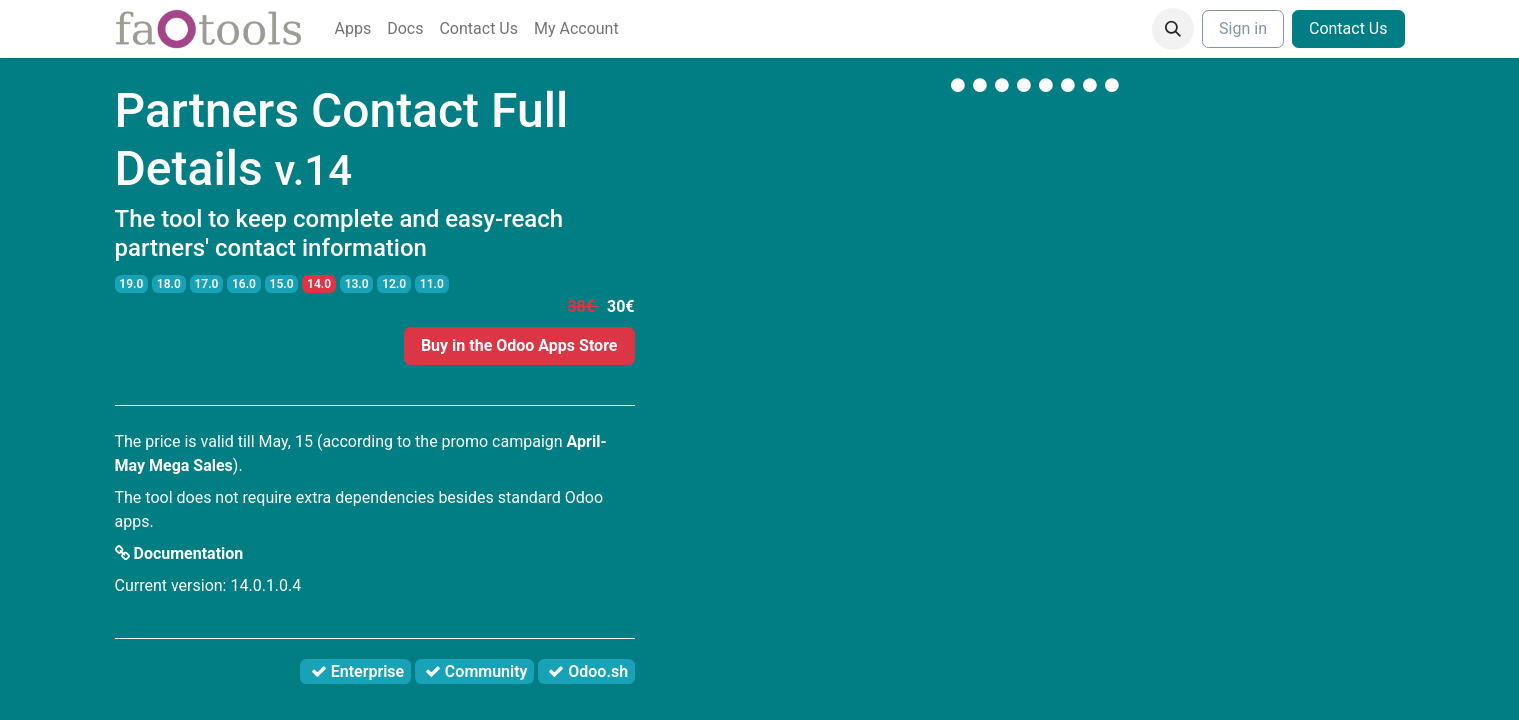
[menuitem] (353, 29)
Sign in (1243, 28)
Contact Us (1348, 28)
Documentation (179, 553)
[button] (1173, 29)
